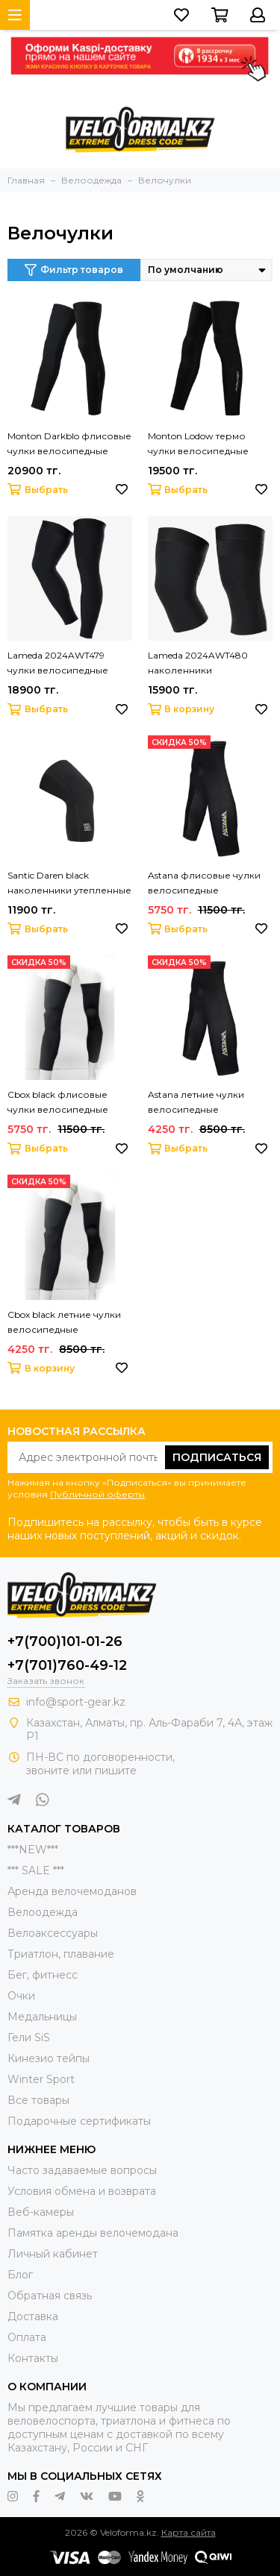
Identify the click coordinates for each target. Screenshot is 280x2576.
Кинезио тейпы (48, 2058)
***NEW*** (32, 1849)
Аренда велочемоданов (72, 1891)
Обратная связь (49, 2295)
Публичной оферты (97, 1494)
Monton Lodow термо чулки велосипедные (198, 443)
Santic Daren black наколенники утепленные (69, 883)
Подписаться (216, 1457)
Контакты (32, 2358)
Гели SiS (28, 2037)
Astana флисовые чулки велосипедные (204, 883)
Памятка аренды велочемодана (92, 2233)
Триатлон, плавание (60, 1954)
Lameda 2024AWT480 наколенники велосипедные (198, 664)
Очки (21, 1995)
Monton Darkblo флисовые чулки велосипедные (69, 443)
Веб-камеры (40, 2212)
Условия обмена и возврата (81, 2191)
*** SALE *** (35, 1870)
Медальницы (42, 2016)
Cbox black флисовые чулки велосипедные (57, 1102)
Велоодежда (42, 1912)
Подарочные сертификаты (79, 2121)
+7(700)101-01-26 (64, 1641)
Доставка (32, 2316)
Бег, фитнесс (42, 1975)
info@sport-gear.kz (75, 1702)
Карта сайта (188, 2532)
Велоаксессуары (52, 1933)
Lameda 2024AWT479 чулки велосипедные (57, 663)
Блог (20, 2274)
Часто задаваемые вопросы (82, 2170)
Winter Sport (41, 2079)
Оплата (26, 2337)
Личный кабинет (52, 2254)
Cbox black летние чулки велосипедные (64, 1322)
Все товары (38, 2100)
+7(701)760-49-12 (67, 1665)
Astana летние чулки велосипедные (196, 1102)
